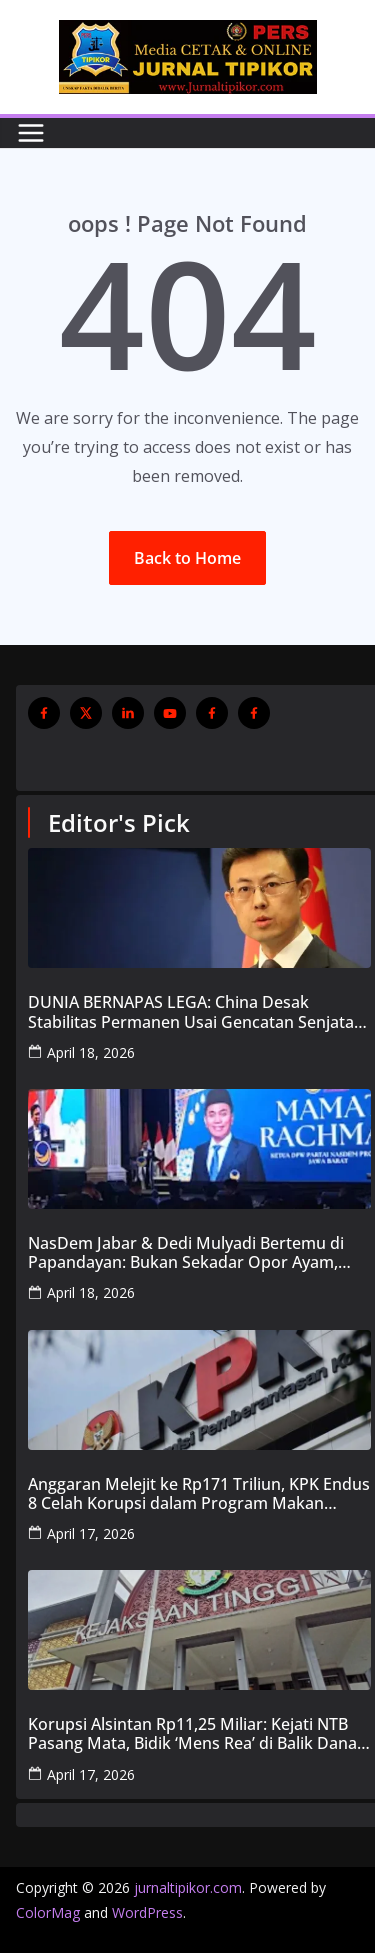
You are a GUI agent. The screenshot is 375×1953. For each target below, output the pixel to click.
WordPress (147, 1912)
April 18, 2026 (91, 1052)
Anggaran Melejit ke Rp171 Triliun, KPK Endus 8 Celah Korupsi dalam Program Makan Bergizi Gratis (199, 1494)
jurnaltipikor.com (188, 1887)
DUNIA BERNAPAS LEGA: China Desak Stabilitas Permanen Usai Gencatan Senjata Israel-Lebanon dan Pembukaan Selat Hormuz (191, 1012)
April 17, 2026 (91, 1533)
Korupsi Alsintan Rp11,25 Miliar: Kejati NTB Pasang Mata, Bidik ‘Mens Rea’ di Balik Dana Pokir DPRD (192, 1734)
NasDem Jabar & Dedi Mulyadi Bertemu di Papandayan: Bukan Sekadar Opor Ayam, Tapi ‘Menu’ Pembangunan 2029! (186, 1253)
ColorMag (48, 1912)
